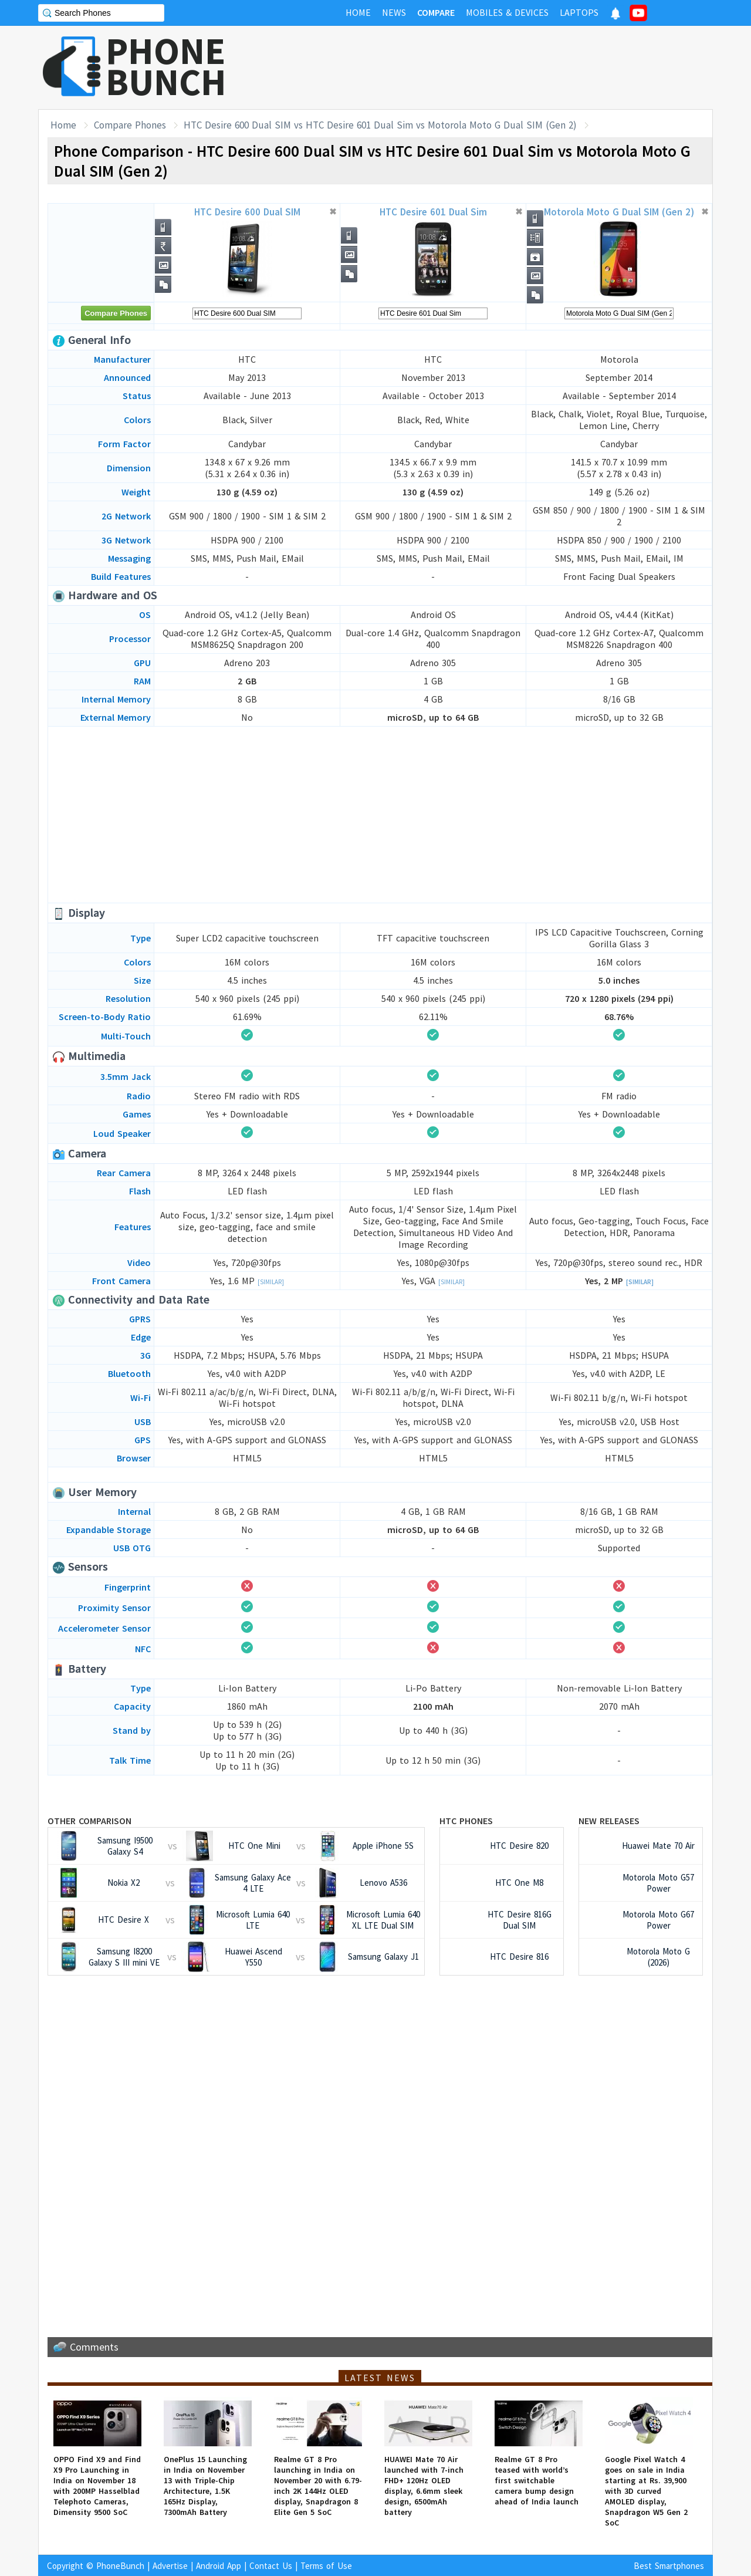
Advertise (170, 2565)
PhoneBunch (120, 2565)
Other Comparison (89, 1821)
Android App (218, 2565)
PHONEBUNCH (166, 66)
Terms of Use (326, 2565)
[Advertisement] (499, 67)
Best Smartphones (669, 2565)
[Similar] (271, 1282)
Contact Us (270, 2565)
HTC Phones (466, 1821)
